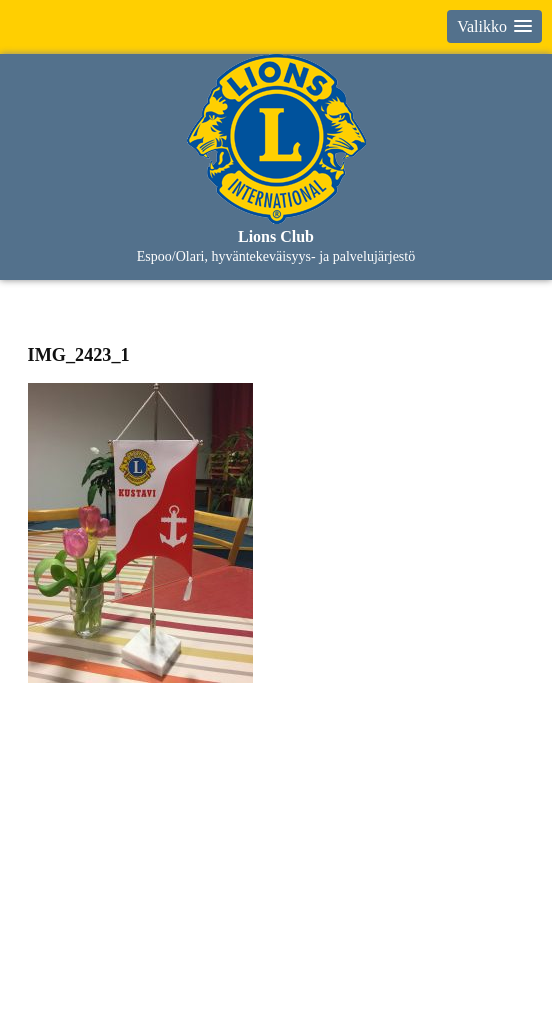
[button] (494, 26)
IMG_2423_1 (79, 355)
